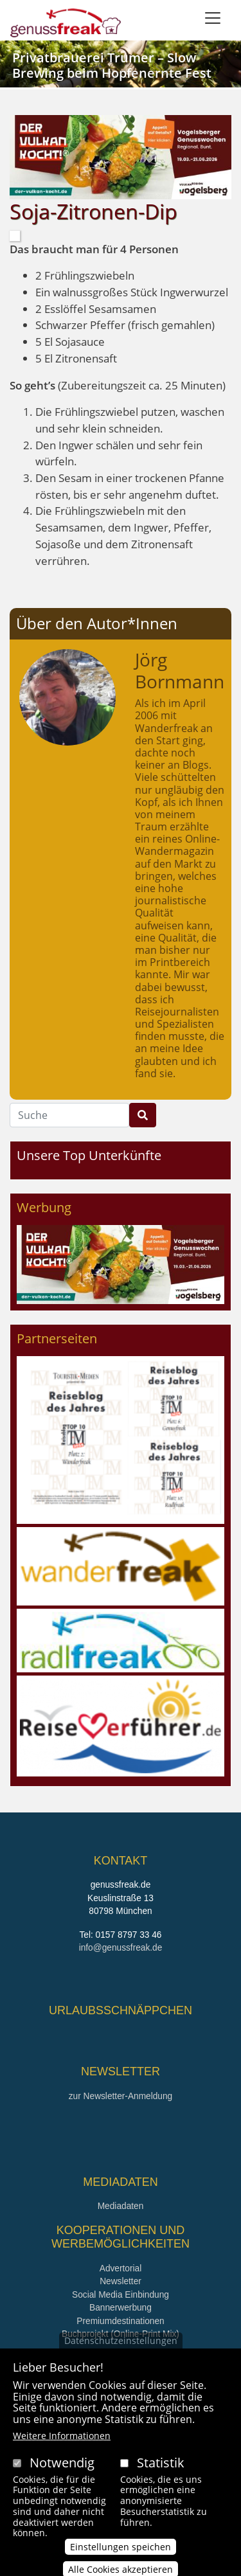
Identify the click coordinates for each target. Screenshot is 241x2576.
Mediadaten (121, 2206)
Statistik (160, 2481)
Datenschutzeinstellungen (120, 2359)
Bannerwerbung (120, 2307)
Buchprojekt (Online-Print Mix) (120, 2334)
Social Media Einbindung (120, 2295)
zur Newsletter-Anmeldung (120, 2096)
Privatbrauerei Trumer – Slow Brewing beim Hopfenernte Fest (111, 65)
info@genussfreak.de (121, 1948)
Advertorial (121, 2268)
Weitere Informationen (62, 2454)
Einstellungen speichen (120, 2565)
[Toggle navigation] (213, 18)
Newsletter (120, 2281)
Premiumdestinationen (120, 2321)
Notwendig (62, 2481)
